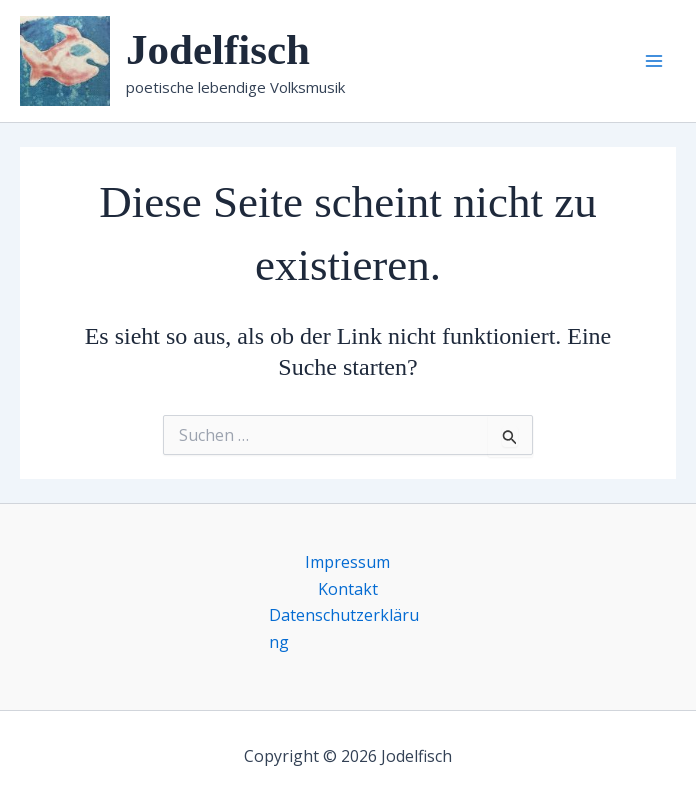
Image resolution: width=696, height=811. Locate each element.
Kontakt (348, 589)
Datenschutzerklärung (344, 628)
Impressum (347, 562)
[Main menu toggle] (654, 61)
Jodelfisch (218, 49)
